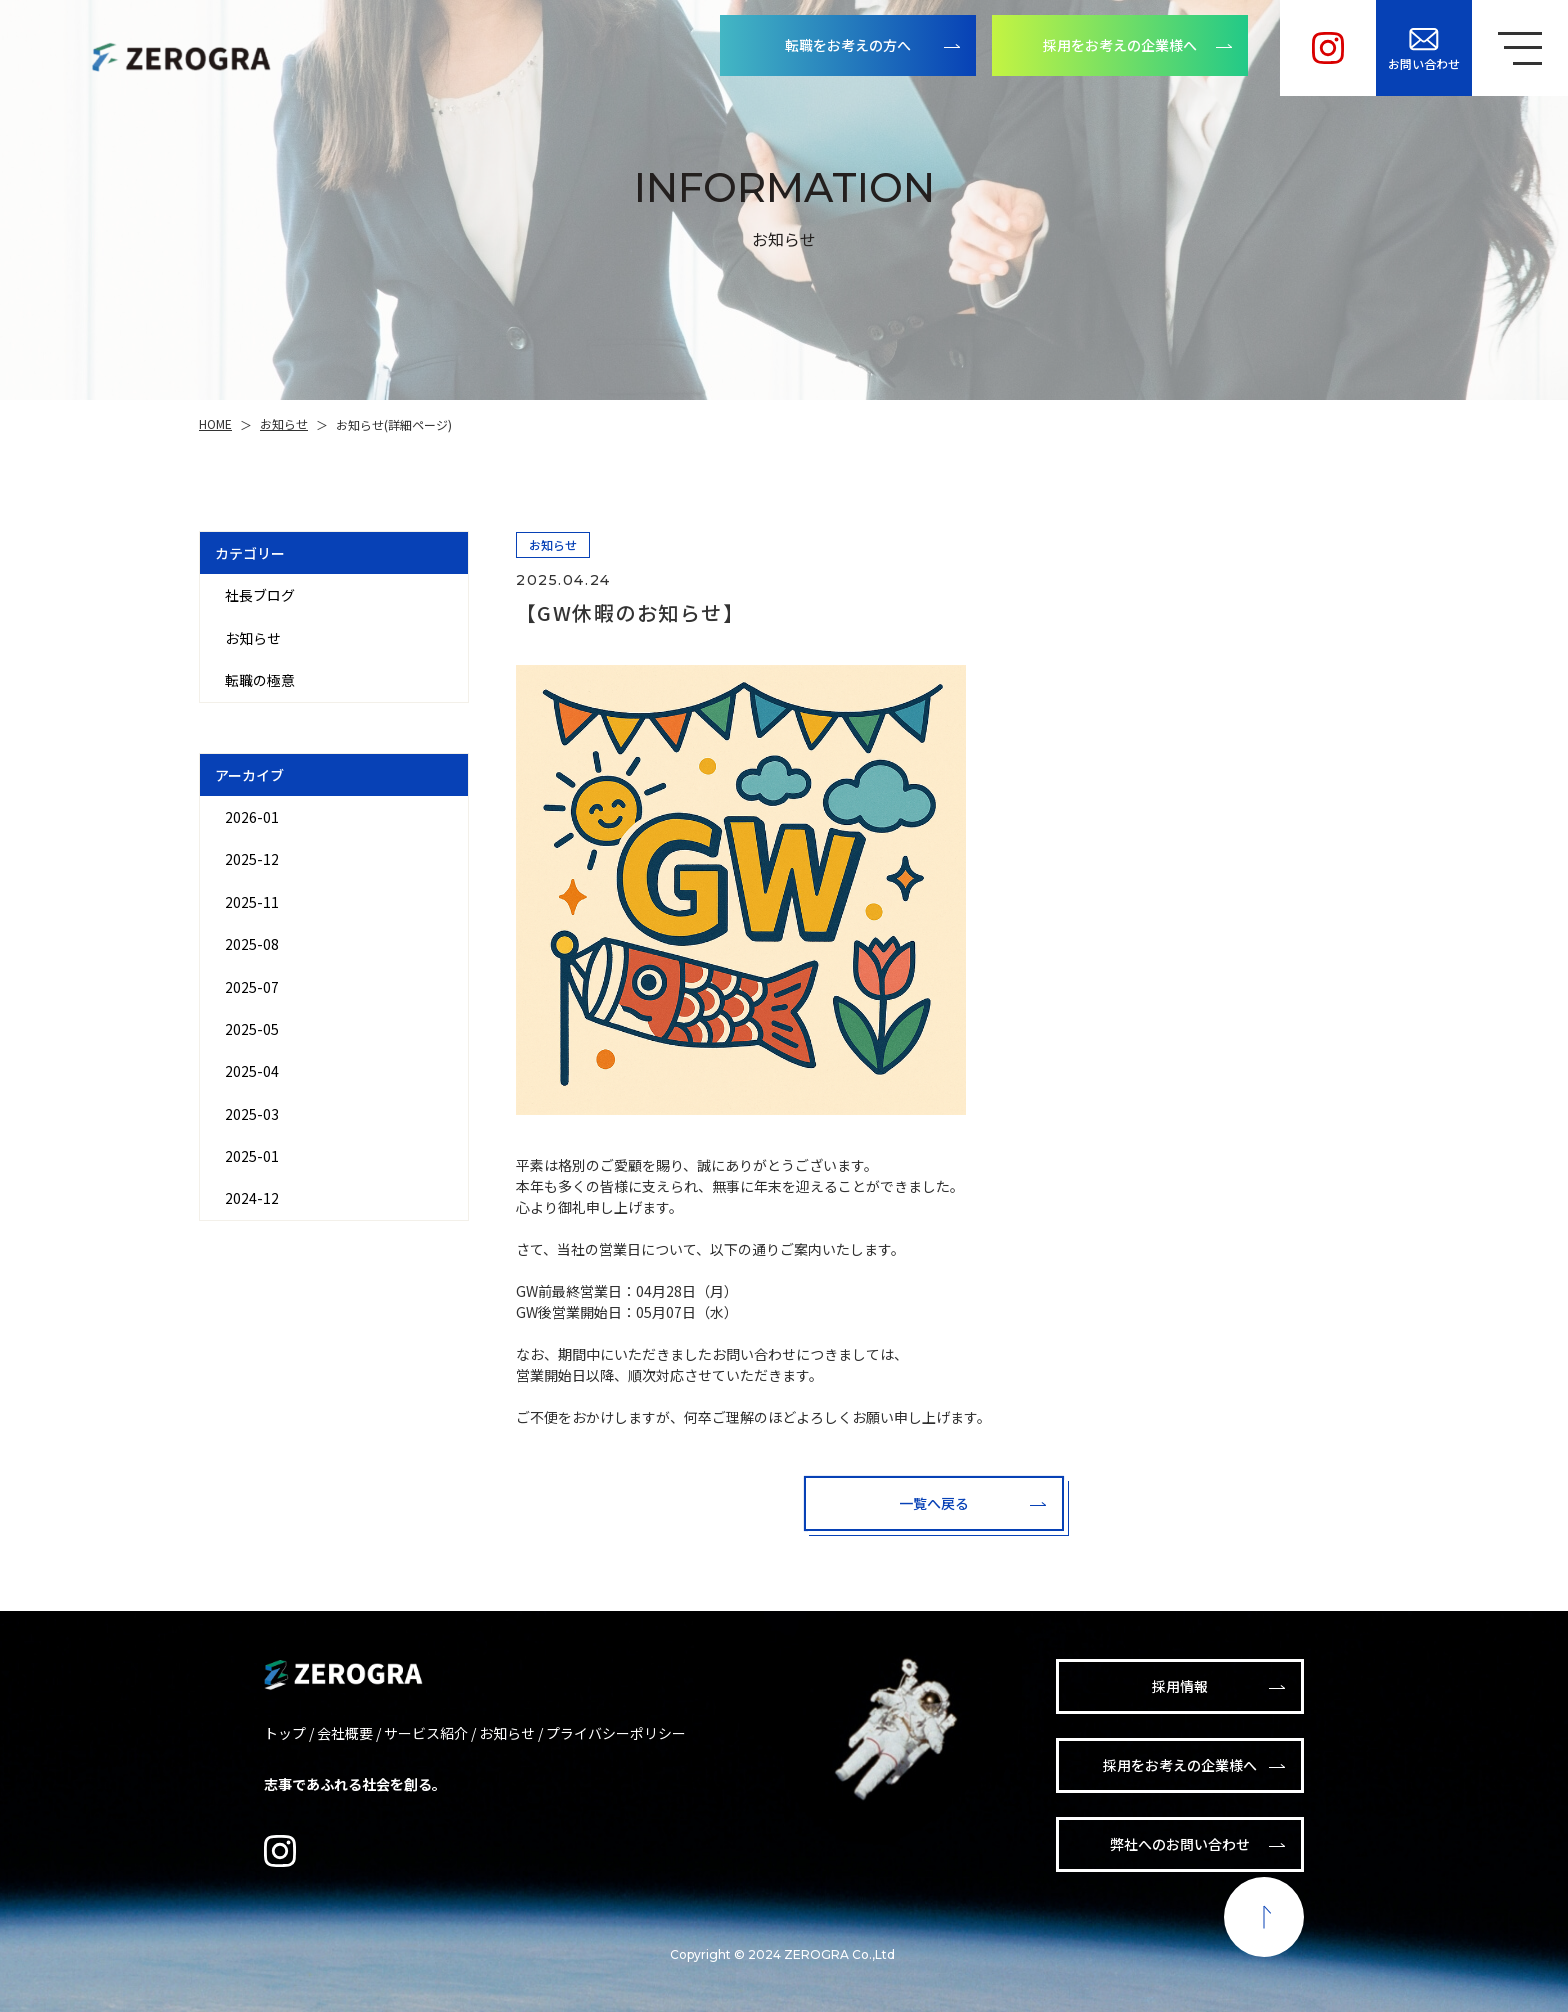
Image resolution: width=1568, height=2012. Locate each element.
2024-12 (252, 1198)
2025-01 (252, 1156)
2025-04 (252, 1071)
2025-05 (252, 1029)
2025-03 (252, 1114)
